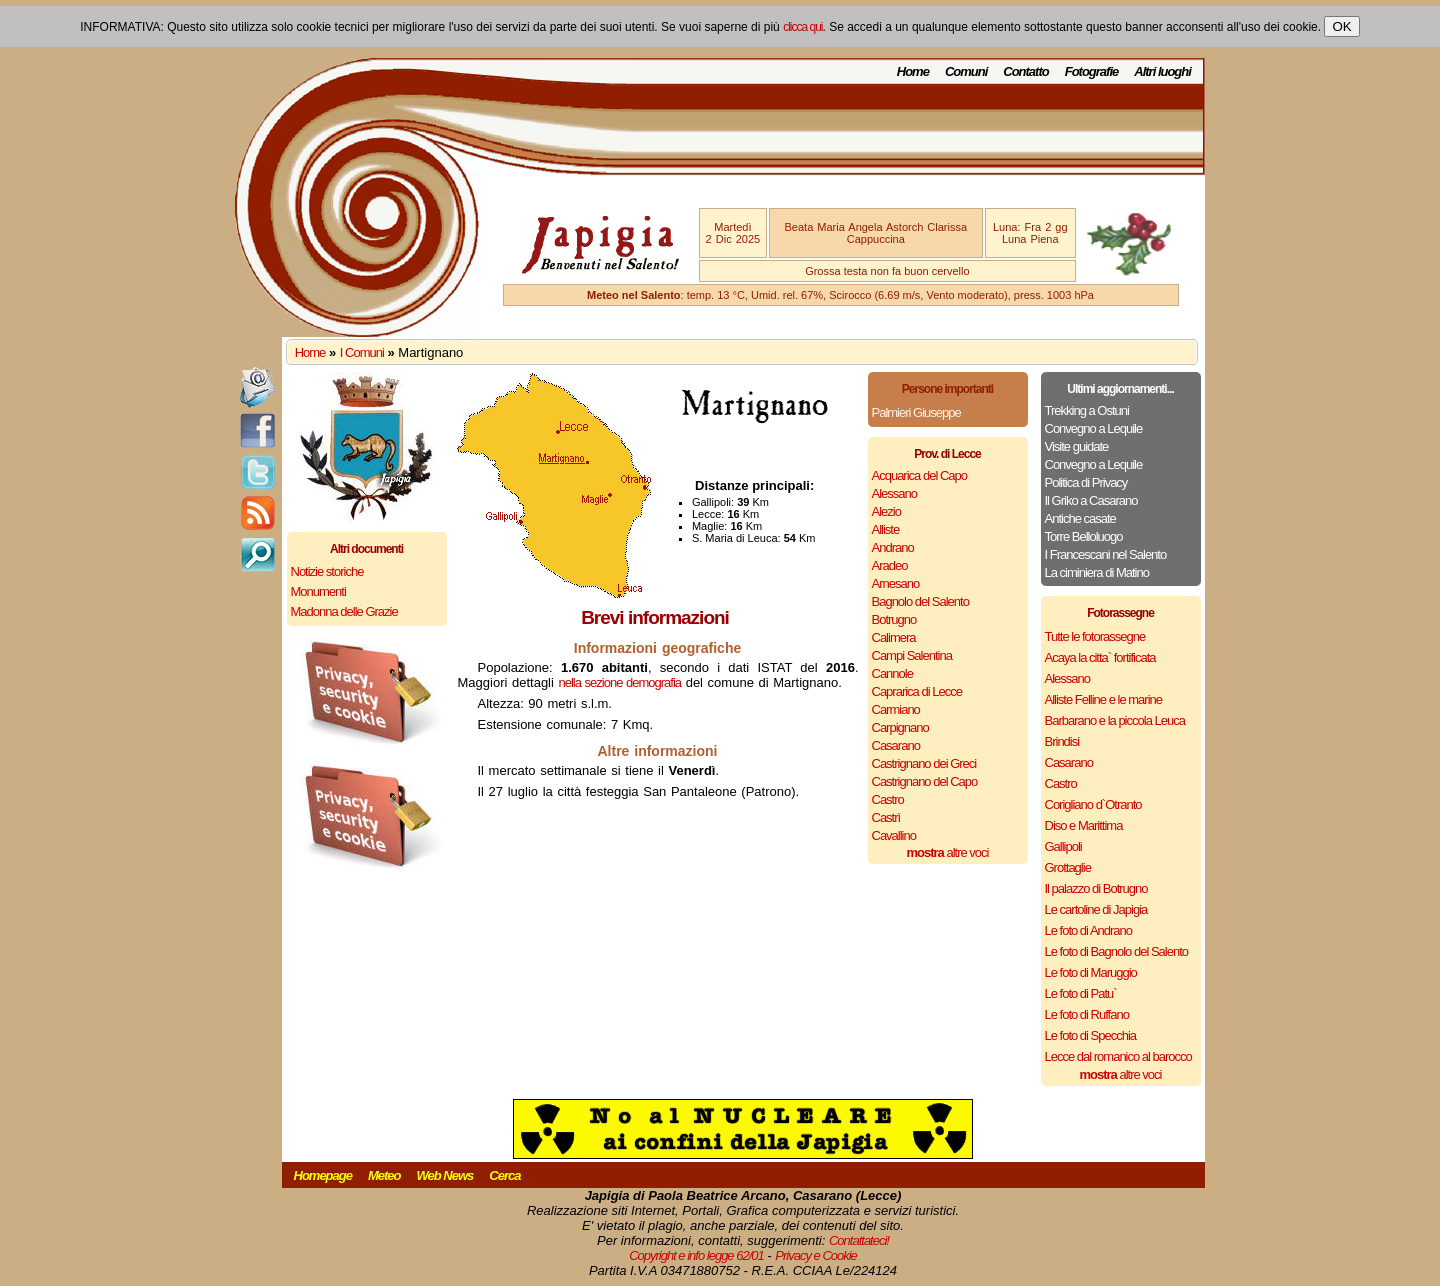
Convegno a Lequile (1094, 428)
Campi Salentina (912, 655)
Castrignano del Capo (925, 781)
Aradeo (890, 565)
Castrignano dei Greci (924, 763)
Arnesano (896, 583)
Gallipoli (1063, 846)
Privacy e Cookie (816, 1255)
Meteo (384, 1175)
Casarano (896, 745)
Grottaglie (1068, 867)
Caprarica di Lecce (917, 691)
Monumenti (318, 591)
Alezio (886, 511)
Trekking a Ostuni (1087, 410)
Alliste (886, 529)
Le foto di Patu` (1081, 993)
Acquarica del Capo (919, 475)
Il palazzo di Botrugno (1096, 888)
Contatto (1025, 71)
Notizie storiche (327, 571)
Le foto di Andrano (1089, 930)
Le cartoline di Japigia (1096, 909)
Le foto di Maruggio (1091, 972)
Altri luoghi (1162, 71)
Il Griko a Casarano (1091, 500)
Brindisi (1062, 741)
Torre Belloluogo (1084, 536)
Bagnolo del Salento (920, 601)
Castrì (886, 817)
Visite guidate (1077, 446)
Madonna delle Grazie (344, 611)
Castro (888, 799)
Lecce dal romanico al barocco (1118, 1056)
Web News (445, 1175)
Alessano (894, 493)
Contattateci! (859, 1240)
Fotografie (1092, 71)
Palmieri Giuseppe (916, 412)
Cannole (892, 673)
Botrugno (894, 619)
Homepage (323, 1175)
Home (913, 71)
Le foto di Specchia (1091, 1035)
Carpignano (900, 727)
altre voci (948, 852)
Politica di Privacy (1086, 482)
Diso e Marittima (1084, 825)
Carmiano (896, 709)
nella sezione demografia (620, 682)
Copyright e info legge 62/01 (696, 1255)
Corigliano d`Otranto (1093, 804)
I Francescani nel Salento (1106, 554)
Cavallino (894, 835)
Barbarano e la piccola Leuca (1115, 720)
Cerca (504, 1175)
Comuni (966, 71)
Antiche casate (1080, 518)
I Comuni (362, 352)
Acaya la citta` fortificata (1100, 657)
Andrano (893, 547)
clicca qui (802, 27)
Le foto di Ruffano (1087, 1014)
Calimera (894, 637)
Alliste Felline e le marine (1104, 699)
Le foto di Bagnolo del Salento (1116, 951)
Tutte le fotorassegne (1095, 636)
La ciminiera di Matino (1097, 572)
